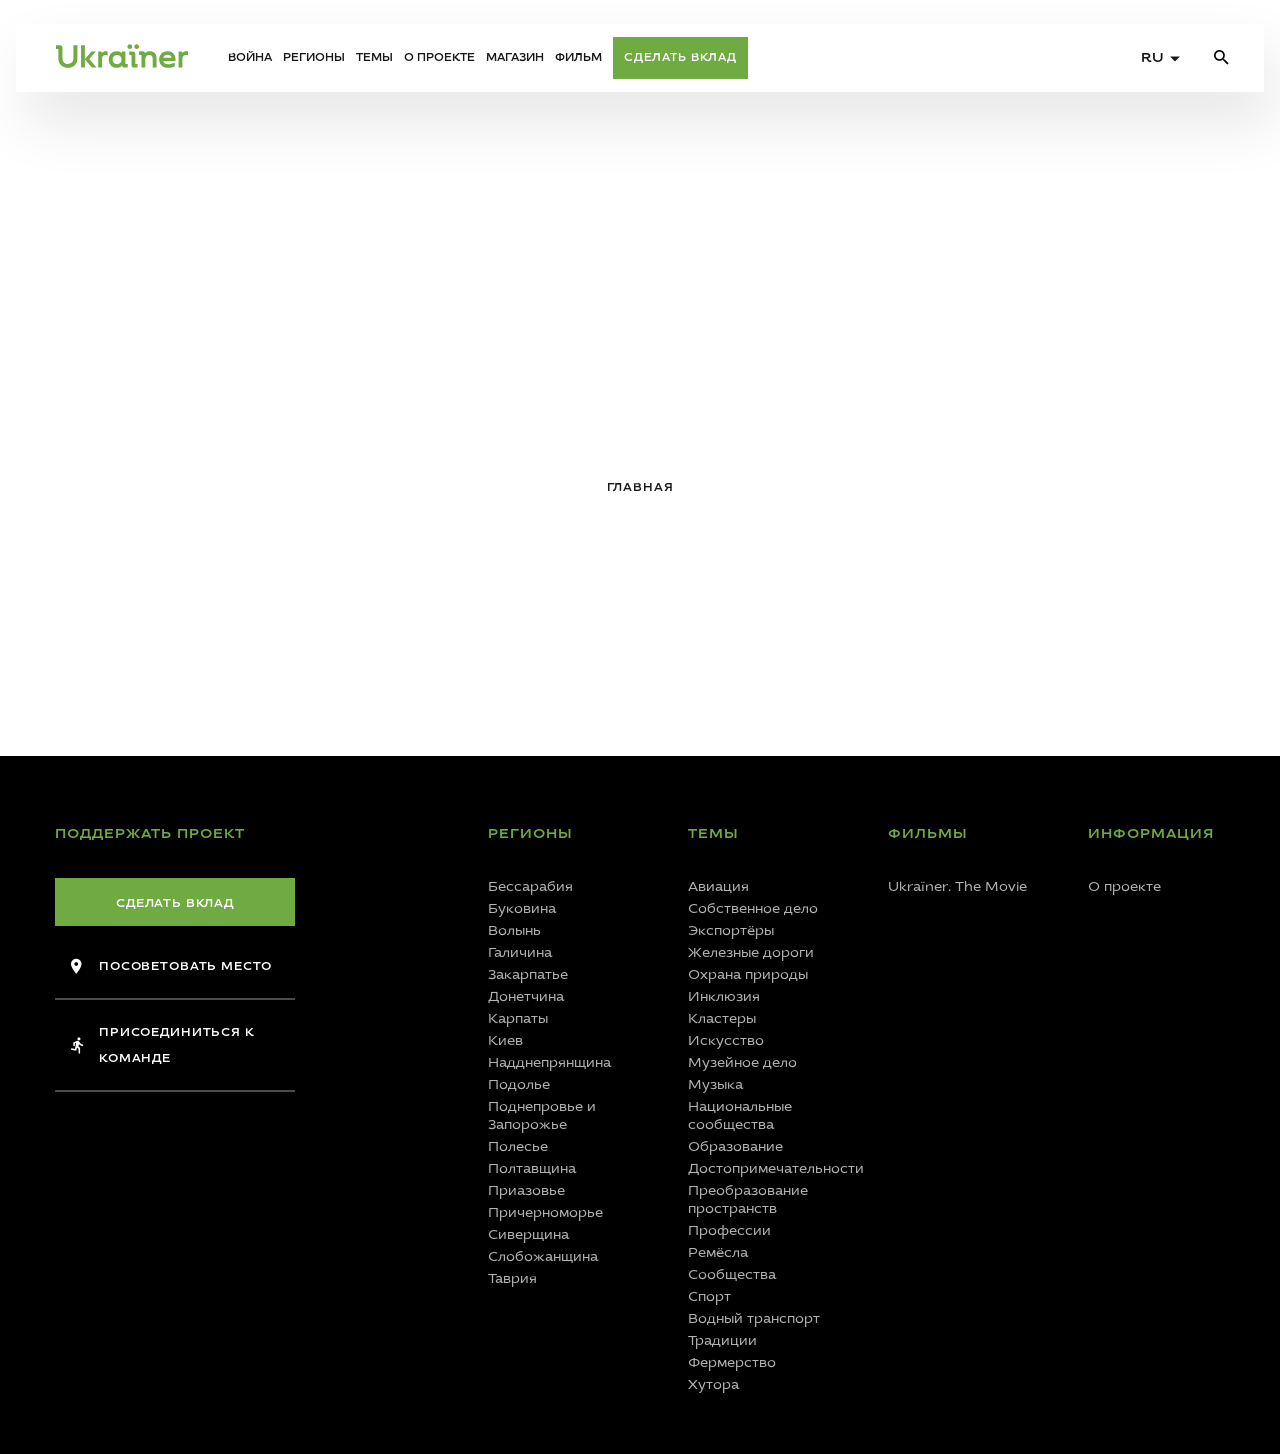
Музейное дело (742, 1062)
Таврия (512, 1278)
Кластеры (722, 1018)
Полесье (518, 1146)
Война (250, 57)
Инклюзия (724, 996)
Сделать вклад (680, 57)
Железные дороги (751, 952)
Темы (374, 57)
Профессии (729, 1230)
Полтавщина (532, 1168)
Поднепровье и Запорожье (542, 1115)
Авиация (718, 886)
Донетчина (526, 996)
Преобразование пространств (748, 1199)
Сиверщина (528, 1234)
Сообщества (732, 1274)
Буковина (522, 908)
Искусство (726, 1040)
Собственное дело (753, 908)
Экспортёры (731, 930)
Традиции (722, 1340)
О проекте (439, 57)
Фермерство (732, 1362)
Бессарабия (530, 886)
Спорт (709, 1296)
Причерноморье (545, 1212)
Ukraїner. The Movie (957, 886)
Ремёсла (718, 1252)
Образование (735, 1146)
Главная (640, 487)
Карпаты (518, 1018)
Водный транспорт (754, 1318)
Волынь (514, 930)
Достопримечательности (768, 1168)
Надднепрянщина (549, 1062)
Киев (505, 1040)
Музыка (715, 1084)
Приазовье (526, 1190)
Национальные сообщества (740, 1115)
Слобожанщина (543, 1256)
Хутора (713, 1384)
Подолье (519, 1084)
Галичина (520, 952)
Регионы (314, 57)
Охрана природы (748, 974)
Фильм (578, 57)
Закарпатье (528, 974)
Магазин (515, 57)
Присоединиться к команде (162, 1045)
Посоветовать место (171, 966)
